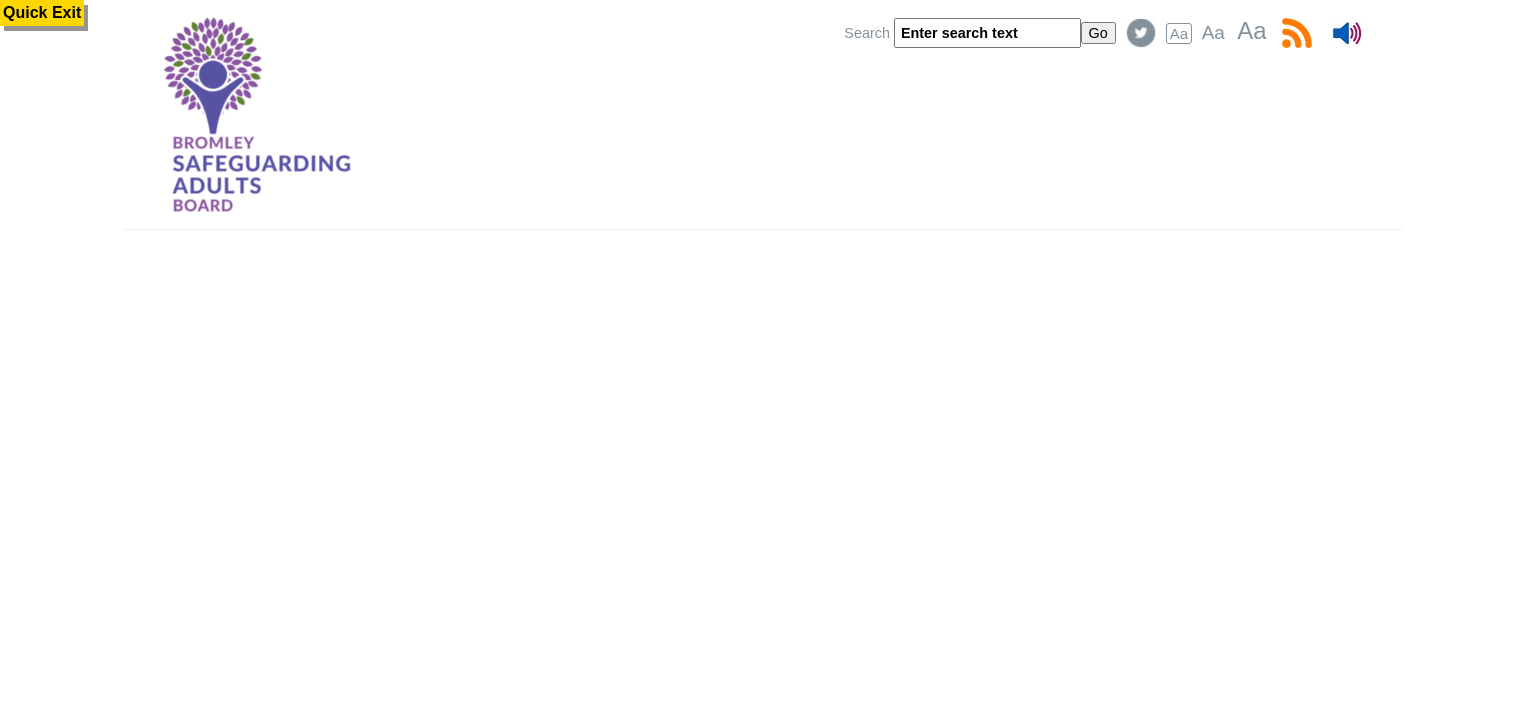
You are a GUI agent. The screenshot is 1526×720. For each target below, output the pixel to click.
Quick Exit (42, 12)
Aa (1179, 33)
